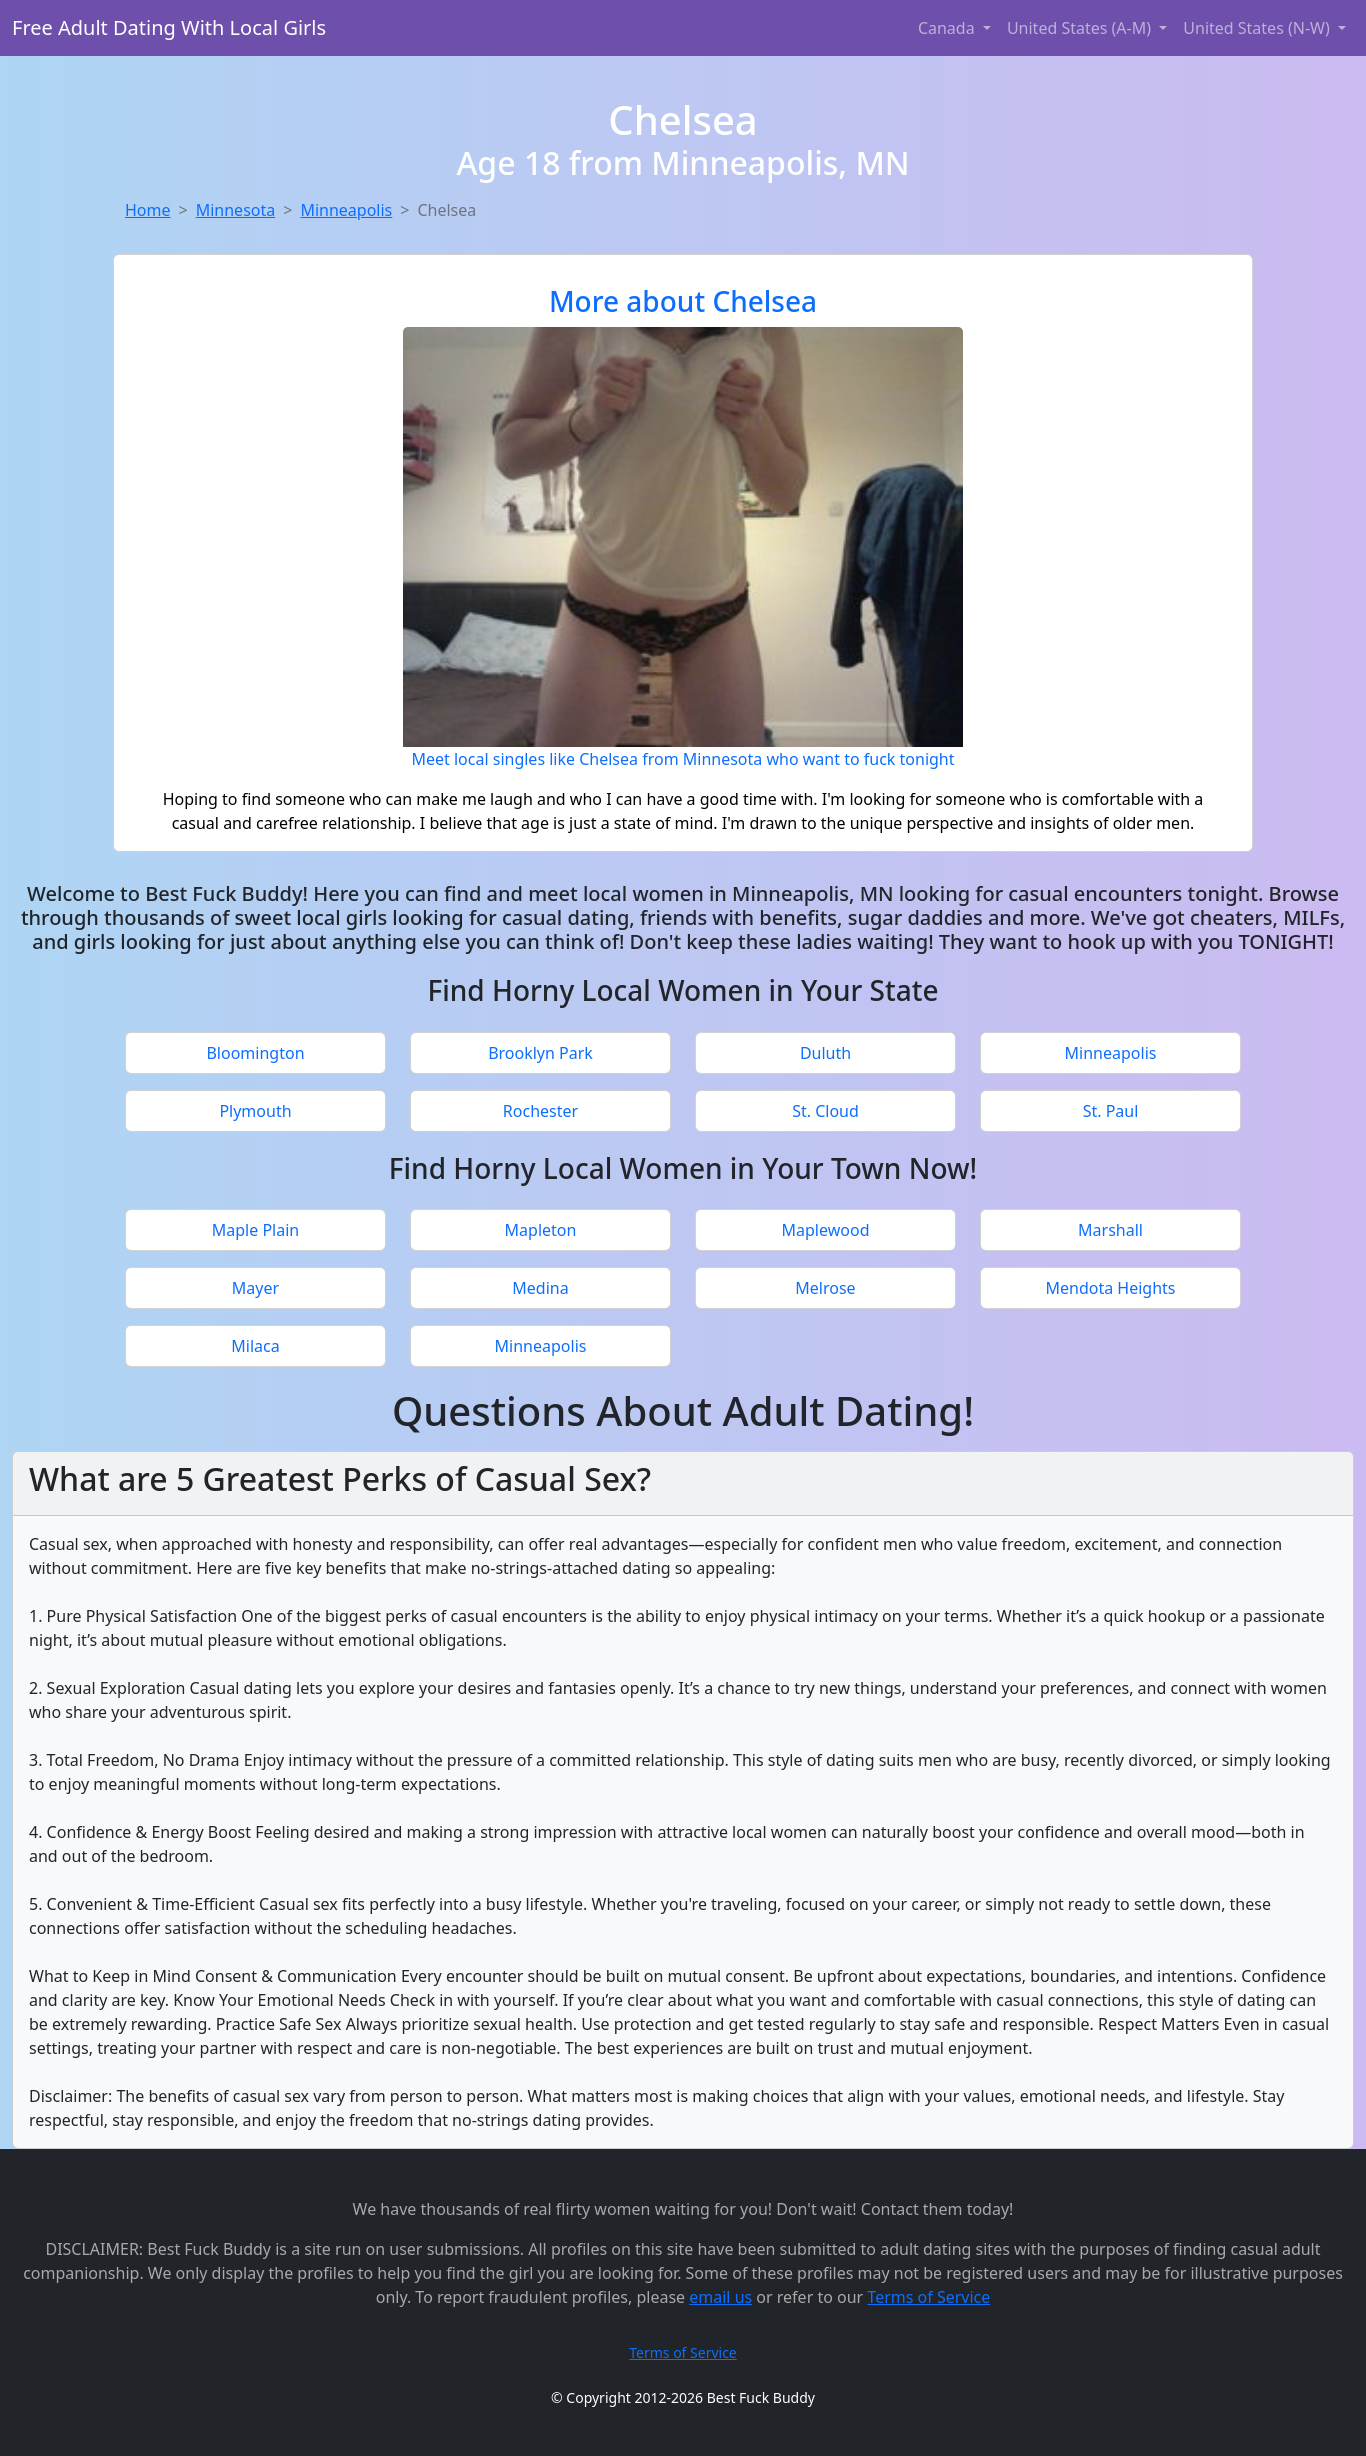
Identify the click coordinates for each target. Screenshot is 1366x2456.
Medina (540, 1288)
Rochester (540, 1111)
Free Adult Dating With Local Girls (169, 27)
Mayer (255, 1288)
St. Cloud (825, 1111)
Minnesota (236, 210)
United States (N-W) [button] (1258, 28)
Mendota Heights (1110, 1288)
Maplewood (826, 1230)
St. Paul (1111, 1111)
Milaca (255, 1346)
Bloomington (255, 1053)
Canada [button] (948, 28)
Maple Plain (255, 1230)
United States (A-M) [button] (1081, 28)
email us (720, 2297)
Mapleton (541, 1230)
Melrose (825, 1288)
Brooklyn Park (540, 1053)
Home (148, 210)
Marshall (1110, 1230)
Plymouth (255, 1111)
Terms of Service (928, 2297)
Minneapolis (346, 210)
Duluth (825, 1053)
